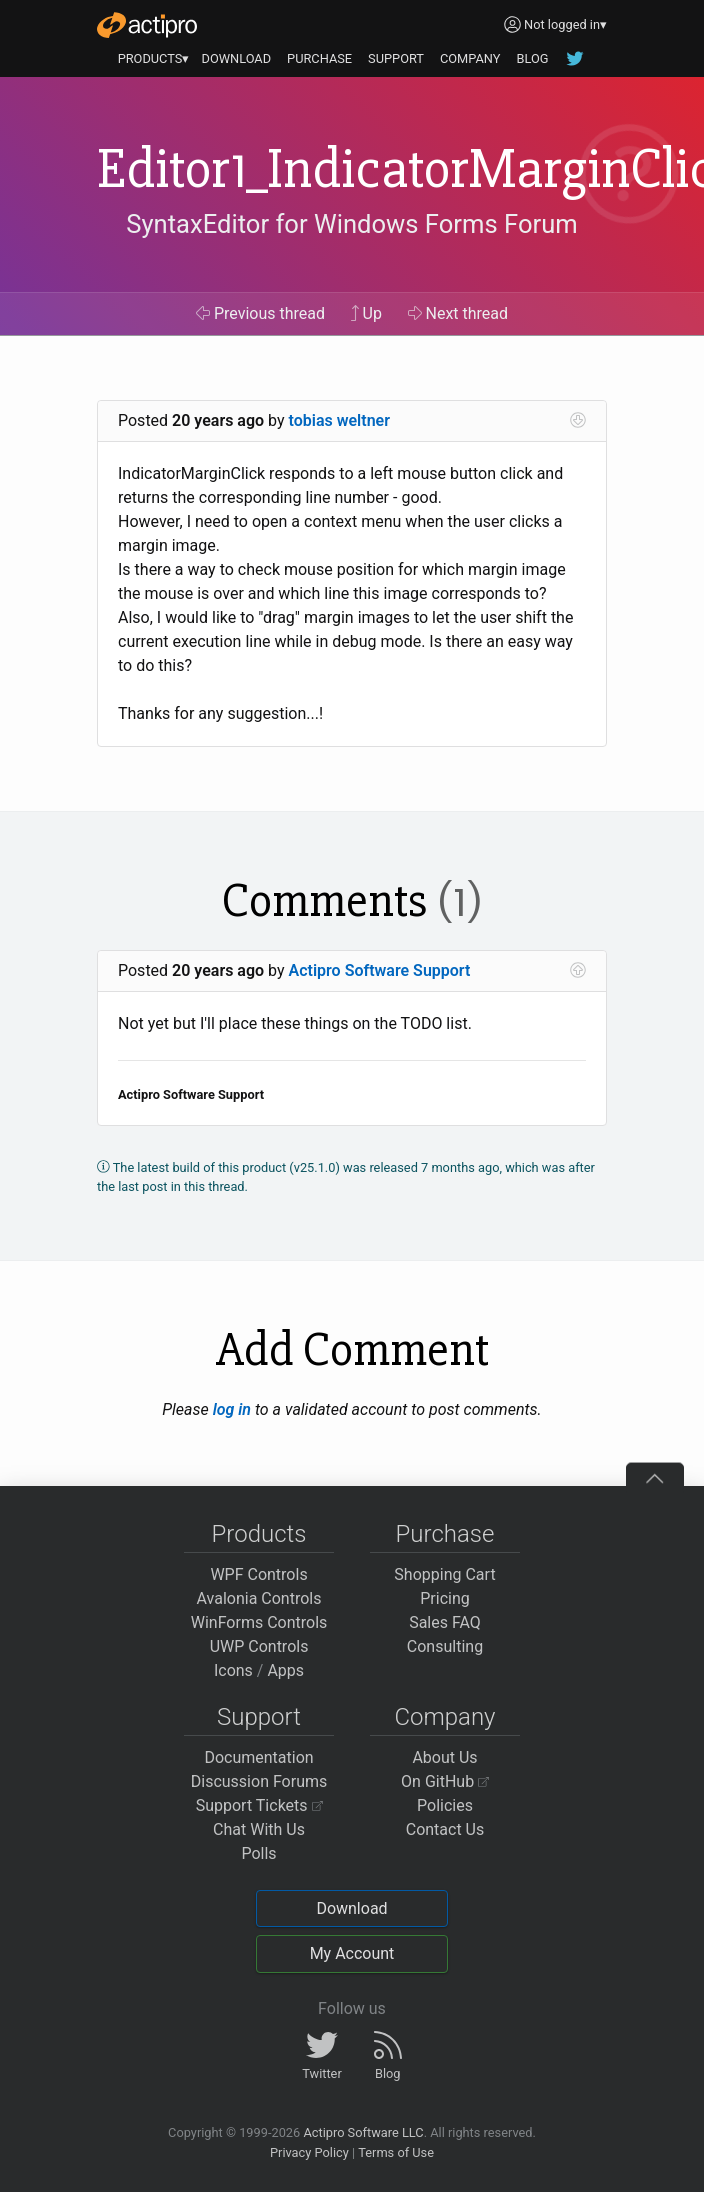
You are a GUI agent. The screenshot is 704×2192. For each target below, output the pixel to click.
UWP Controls (259, 1646)
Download (351, 1908)
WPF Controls (258, 1574)
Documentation (258, 1757)
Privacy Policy (309, 2152)
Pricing (445, 1598)
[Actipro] (147, 25)
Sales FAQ (445, 1622)
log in (232, 1409)
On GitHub (445, 1781)
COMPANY (470, 58)
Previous (260, 313)
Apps (285, 1670)
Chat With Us (259, 1829)
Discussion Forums (259, 1781)
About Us (444, 1757)
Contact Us (445, 1829)
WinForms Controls (259, 1622)
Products (259, 1534)
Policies (445, 1805)
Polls (258, 1853)
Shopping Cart (444, 1574)
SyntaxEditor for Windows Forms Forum (351, 225)
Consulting (445, 1646)
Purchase (445, 1534)
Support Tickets (259, 1805)
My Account (352, 1953)
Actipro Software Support (380, 970)
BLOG (532, 58)
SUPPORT (396, 58)
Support (259, 1717)
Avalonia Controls (259, 1598)
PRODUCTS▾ (154, 58)
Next (458, 313)
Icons (233, 1670)
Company (444, 1717)
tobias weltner (339, 420)
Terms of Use (396, 2152)
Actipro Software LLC (363, 2132)
